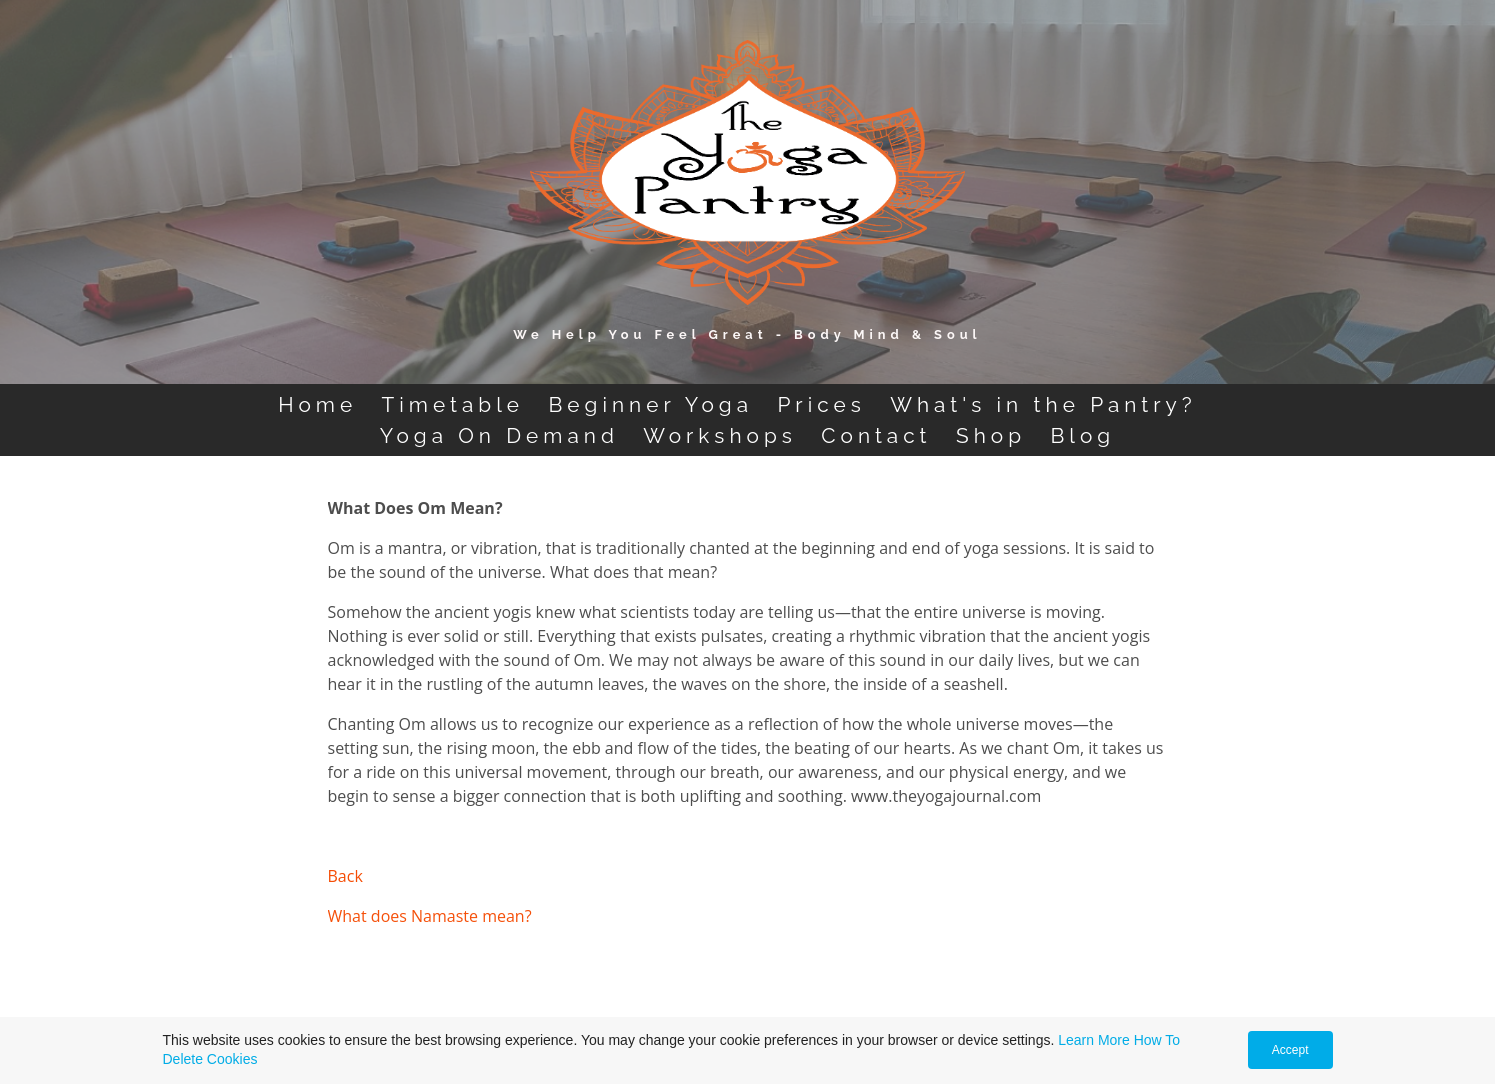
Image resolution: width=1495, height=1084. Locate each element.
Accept (1290, 1050)
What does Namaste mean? (430, 916)
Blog (1082, 435)
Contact (876, 435)
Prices (821, 404)
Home (317, 404)
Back (345, 876)
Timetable (453, 404)
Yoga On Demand (499, 435)
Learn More (1094, 1040)
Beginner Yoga (650, 404)
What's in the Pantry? (1043, 404)
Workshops (719, 435)
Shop (991, 435)
